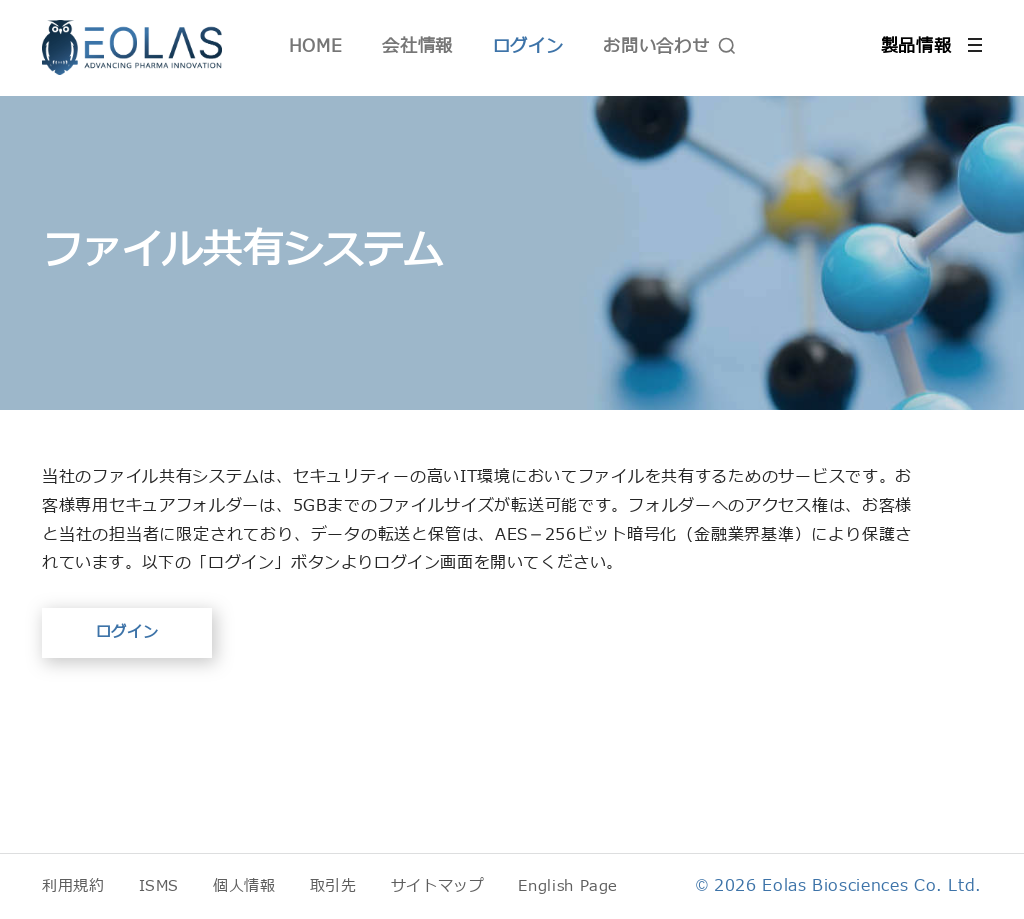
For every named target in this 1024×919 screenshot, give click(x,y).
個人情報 (244, 886)
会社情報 (417, 46)
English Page (568, 886)
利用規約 (73, 886)
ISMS (159, 886)
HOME (316, 46)
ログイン (528, 46)
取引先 (333, 886)
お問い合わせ (656, 46)
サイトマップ (438, 886)
